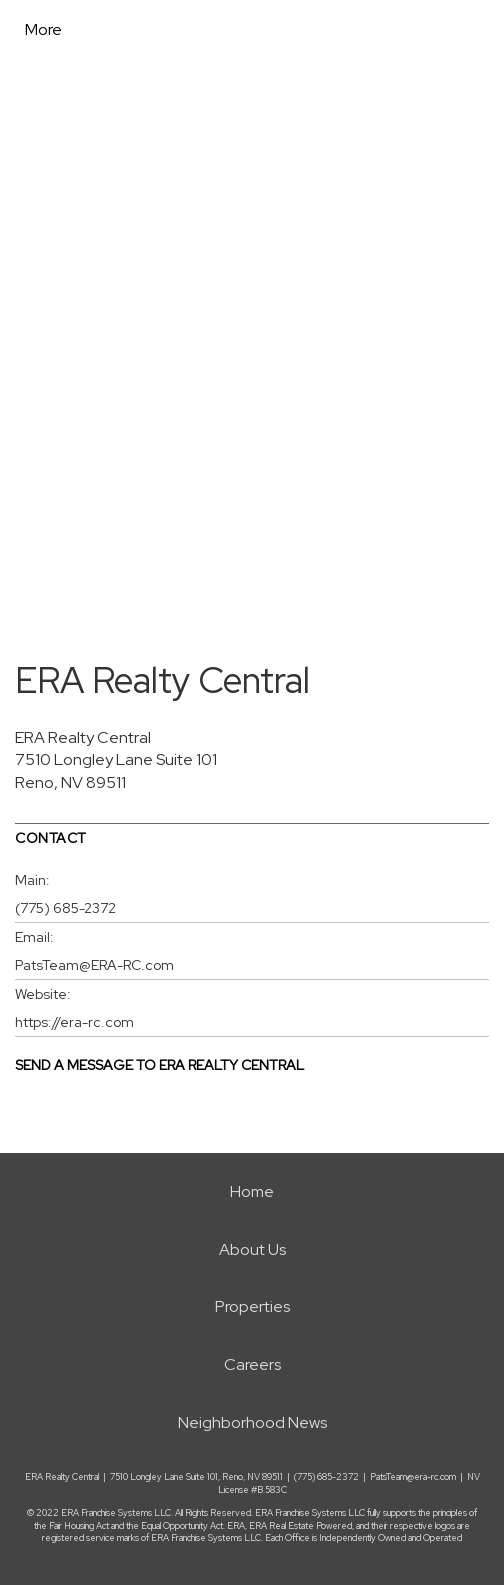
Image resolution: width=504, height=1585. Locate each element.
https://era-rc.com (74, 1022)
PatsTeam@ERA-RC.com (94, 965)
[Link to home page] (172, 30)
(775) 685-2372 (65, 908)
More (43, 29)
